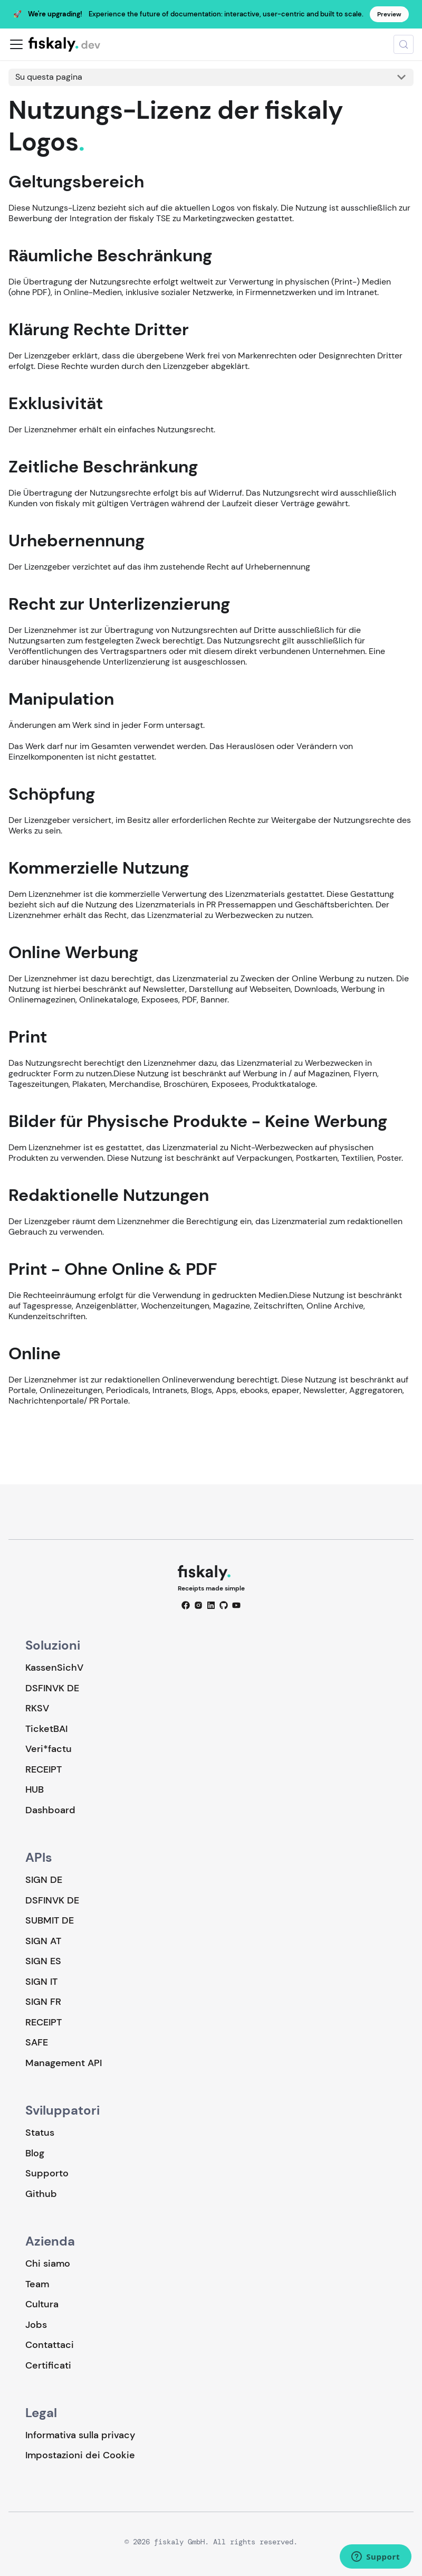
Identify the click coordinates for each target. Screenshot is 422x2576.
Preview (389, 14)
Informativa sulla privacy (80, 2435)
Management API (63, 2063)
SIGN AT (43, 1941)
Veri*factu (48, 1748)
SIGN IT (41, 1981)
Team (37, 2284)
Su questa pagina (48, 76)
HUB (34, 1789)
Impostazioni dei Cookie (80, 2455)
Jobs (36, 2324)
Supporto (47, 2173)
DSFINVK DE (52, 1688)
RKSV (37, 1708)
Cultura (42, 2304)
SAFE (36, 2042)
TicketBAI (46, 1728)
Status (39, 2132)
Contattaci (49, 2344)
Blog (34, 2153)
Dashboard (50, 1810)
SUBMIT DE (49, 1920)
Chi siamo (47, 2263)
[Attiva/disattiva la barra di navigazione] (16, 44)
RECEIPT (43, 1769)
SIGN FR (43, 2001)
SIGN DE (43, 1879)
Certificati (48, 2365)
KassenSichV (54, 1667)
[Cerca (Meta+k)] (404, 44)
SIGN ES (43, 1961)
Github (41, 2193)
